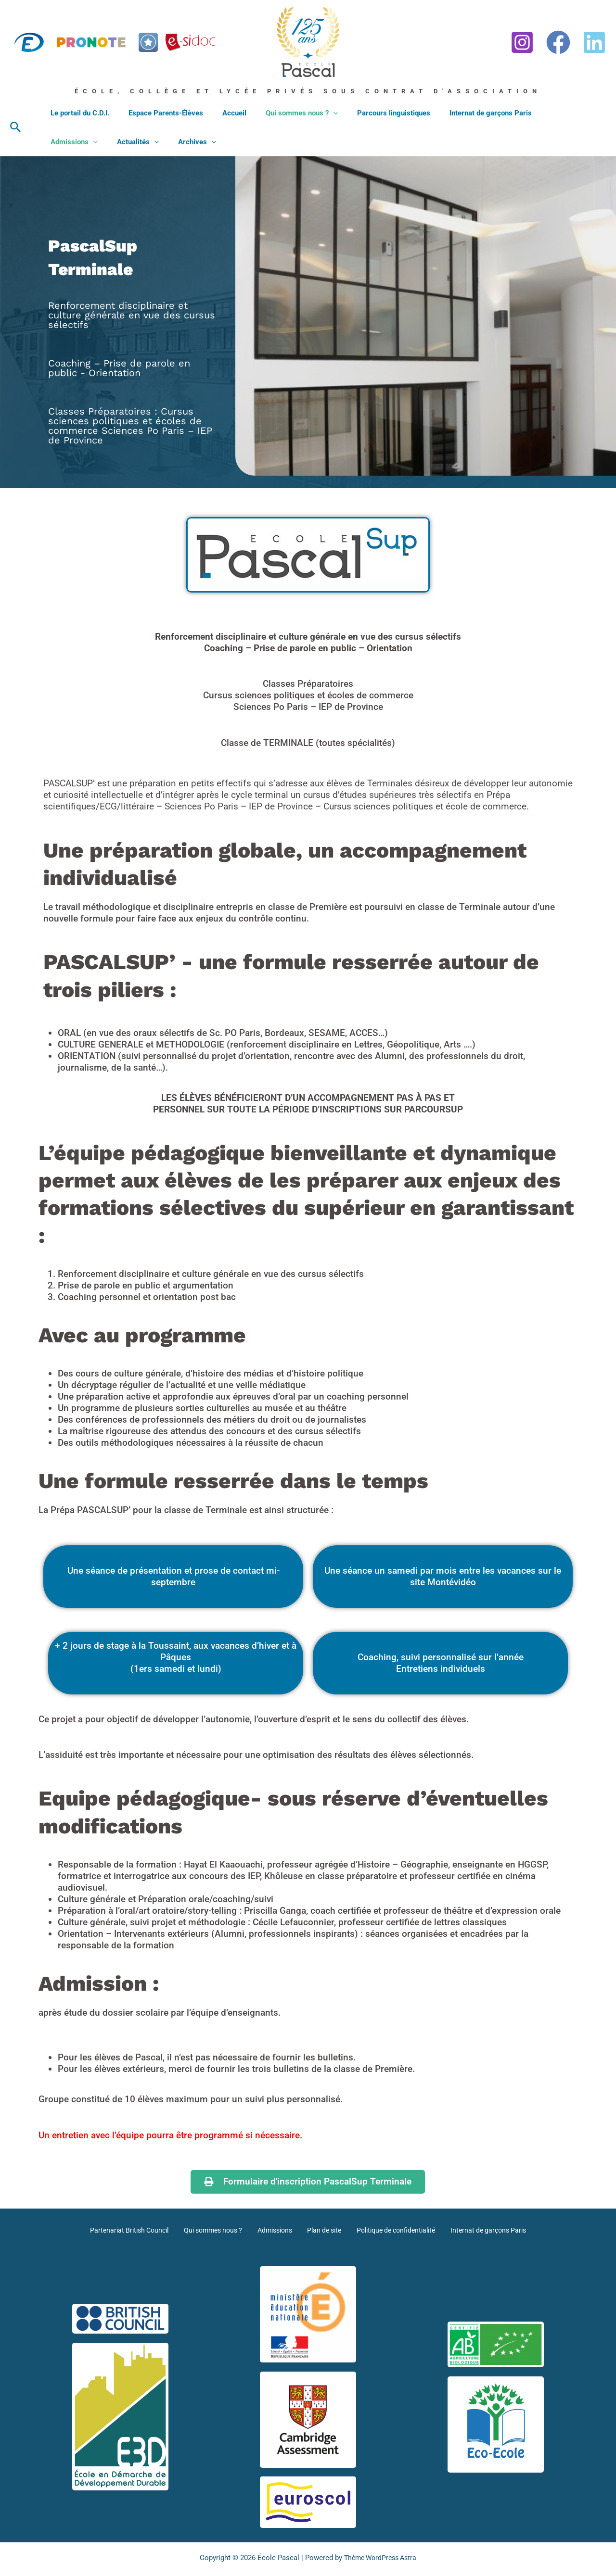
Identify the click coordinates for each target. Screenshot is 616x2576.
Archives (123, 141)
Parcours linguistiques (372, 113)
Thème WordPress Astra (380, 2557)
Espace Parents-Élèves (158, 113)
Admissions (543, 113)
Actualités (69, 141)
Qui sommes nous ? (285, 113)
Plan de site (322, 2230)
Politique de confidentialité (391, 2230)
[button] (16, 127)
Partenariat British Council (137, 2230)
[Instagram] (522, 42)
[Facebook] (558, 42)
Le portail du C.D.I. (77, 113)
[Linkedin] (594, 42)
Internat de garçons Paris (464, 113)
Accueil (222, 113)
